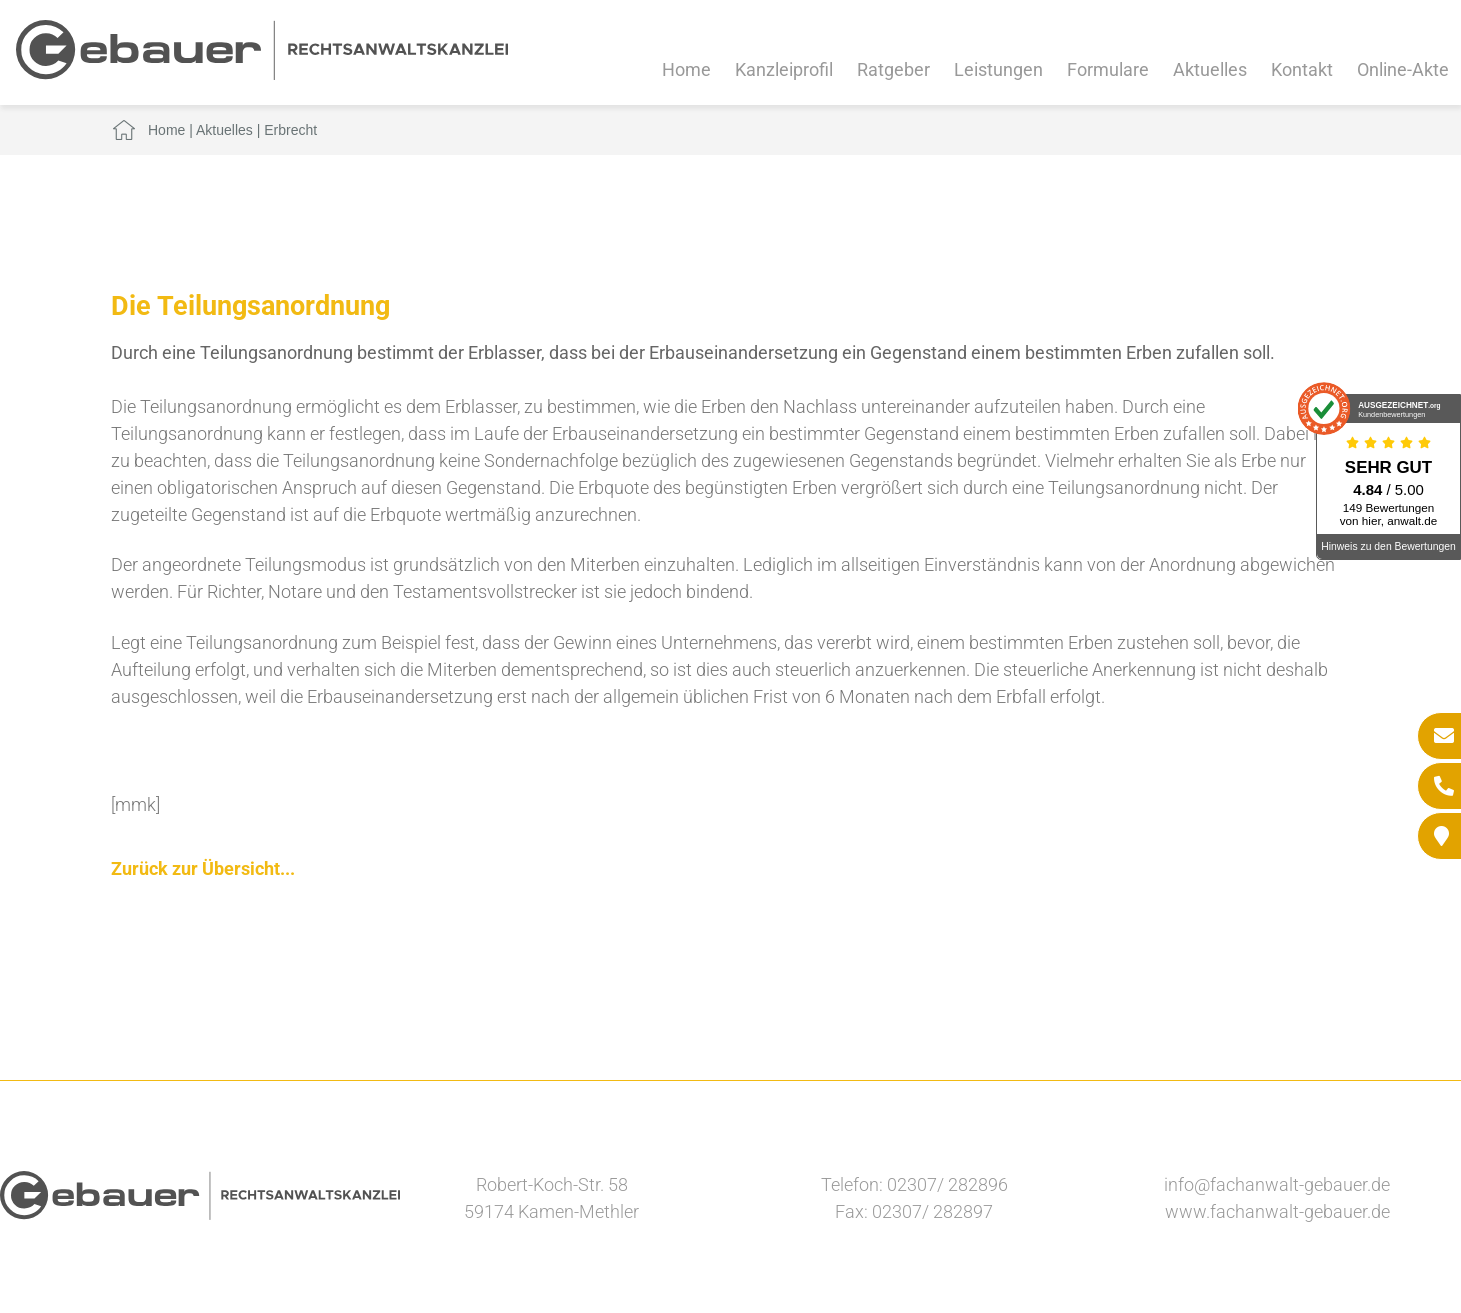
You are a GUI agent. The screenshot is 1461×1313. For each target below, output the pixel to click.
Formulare (1108, 69)
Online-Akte (1403, 69)
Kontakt (1302, 69)
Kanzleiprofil (784, 69)
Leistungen (998, 69)
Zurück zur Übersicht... (203, 868)
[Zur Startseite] (262, 73)
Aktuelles (1210, 69)
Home (686, 69)
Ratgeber (893, 69)
